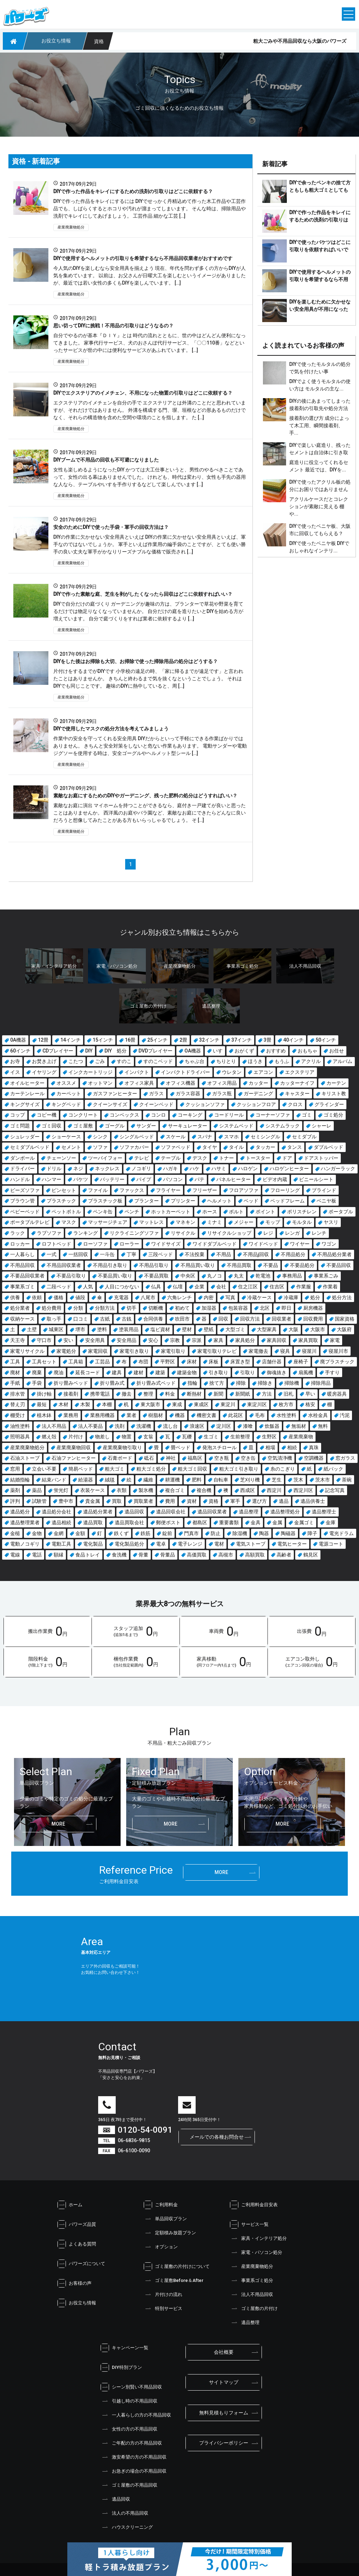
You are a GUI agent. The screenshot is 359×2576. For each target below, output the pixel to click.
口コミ (80, 1319)
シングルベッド (137, 1136)
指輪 (192, 1383)
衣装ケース (92, 1490)
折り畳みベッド (71, 1383)
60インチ (20, 1051)
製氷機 (145, 1490)
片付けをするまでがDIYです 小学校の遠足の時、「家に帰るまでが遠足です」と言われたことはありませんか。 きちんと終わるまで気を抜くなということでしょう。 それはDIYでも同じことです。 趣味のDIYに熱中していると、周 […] (148, 678)
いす (218, 1051)
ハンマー (51, 1179)
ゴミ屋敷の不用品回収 (129, 2485)
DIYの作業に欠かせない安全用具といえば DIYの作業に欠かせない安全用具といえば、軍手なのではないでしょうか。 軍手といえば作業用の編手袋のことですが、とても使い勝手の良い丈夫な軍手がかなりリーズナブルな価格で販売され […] (149, 544)
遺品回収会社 (170, 1511)
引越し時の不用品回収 (129, 2401)
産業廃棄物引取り (122, 1447)
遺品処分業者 (98, 1511)
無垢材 (298, 1426)
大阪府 (344, 1329)
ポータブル (340, 1211)
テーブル (171, 1158)
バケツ (80, 1179)
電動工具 (61, 1544)
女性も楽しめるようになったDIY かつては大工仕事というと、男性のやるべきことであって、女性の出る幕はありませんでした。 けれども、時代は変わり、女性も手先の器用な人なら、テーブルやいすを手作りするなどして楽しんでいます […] (149, 477)
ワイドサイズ (166, 1244)
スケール (175, 1136)
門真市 (191, 1533)
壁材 (187, 1329)
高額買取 (255, 1555)
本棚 (107, 1404)
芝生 (277, 1480)
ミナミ (214, 1222)
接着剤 (70, 1394)
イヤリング (44, 1072)
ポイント (265, 1211)
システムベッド (236, 1126)
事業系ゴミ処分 (251, 2280)
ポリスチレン (302, 1211)
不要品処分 (302, 1265)
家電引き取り (134, 1351)
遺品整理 (248, 1511)
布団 (143, 1361)
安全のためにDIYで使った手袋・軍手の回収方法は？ (111, 527)
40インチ (293, 1040)
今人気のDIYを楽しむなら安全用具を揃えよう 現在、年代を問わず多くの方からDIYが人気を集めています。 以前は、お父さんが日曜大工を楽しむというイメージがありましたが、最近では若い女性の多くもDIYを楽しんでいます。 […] (149, 275)
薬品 (37, 1490)
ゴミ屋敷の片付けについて (177, 2266)
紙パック (333, 1469)
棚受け (17, 1415)
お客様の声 (74, 2283)
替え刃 (17, 1404)
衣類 (122, 1490)
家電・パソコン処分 (256, 2252)
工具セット (44, 1361)
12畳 (43, 1040)
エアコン (263, 1072)
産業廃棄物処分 (70, 227)
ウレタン (232, 1072)
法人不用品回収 (251, 2294)
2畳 (183, 1040)
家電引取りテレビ (217, 1351)
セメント (71, 1147)
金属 (277, 1522)
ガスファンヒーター (115, 1093)
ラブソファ (49, 1233)
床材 (192, 1361)
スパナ (204, 1136)
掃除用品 (321, 1383)
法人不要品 (90, 1426)
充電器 (121, 1297)
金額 (80, 1533)
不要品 (270, 1265)
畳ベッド (180, 1447)
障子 (312, 1533)
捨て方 (216, 1383)
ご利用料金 (161, 2205)
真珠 (314, 1447)
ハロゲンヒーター (289, 1168)
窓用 (15, 1469)
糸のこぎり (282, 1469)
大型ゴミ (235, 1329)
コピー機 (46, 1115)
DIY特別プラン (121, 2367)
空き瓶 (221, 1458)
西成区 (247, 1490)
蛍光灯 (61, 1490)
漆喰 (248, 1426)
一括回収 (78, 1254)
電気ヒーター (292, 1544)
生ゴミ (211, 1436)
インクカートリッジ (90, 1072)
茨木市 (322, 1480)
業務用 (70, 1415)
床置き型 (240, 1361)
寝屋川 (309, 1351)
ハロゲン (248, 1168)
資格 (213, 1501)
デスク (199, 1158)
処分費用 (51, 1308)
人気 (88, 1286)
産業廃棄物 (301, 1436)
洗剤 (119, 1426)
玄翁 (148, 1436)
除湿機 (239, 1533)
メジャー (243, 1222)
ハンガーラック (338, 1168)
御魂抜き (276, 1372)
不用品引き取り (110, 1265)
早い (310, 1394)
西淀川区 (303, 1490)
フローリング (285, 1190)
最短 (42, 1404)
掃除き (265, 1383)
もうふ (282, 1061)
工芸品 (102, 1361)
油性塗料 (20, 1426)
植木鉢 (44, 1415)
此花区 (235, 1415)
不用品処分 (293, 1254)
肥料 (197, 1480)
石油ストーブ (25, 1458)
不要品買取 (156, 1276)
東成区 (201, 1404)
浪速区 (197, 1426)
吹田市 (182, 1319)
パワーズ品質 (76, 2224)
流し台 (170, 1426)
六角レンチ (179, 1297)
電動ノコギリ (25, 1544)
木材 (63, 1404)
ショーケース (66, 1136)
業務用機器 (102, 1415)
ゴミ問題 (20, 1126)
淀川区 (223, 1426)
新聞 (218, 1394)
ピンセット (64, 1190)
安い (68, 1340)
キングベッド (66, 1104)
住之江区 (248, 1286)
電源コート (331, 1544)
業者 (131, 1415)
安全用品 (126, 1340)
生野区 (269, 1436)
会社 (221, 1286)
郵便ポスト (168, 1522)
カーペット (68, 1093)
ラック (17, 1233)
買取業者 (143, 1501)
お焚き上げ (44, 1061)
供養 (15, 1297)
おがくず (244, 1051)
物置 (126, 1436)
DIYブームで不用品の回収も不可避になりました (106, 460)
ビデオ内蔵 (275, 1179)
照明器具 (20, 1436)
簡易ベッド (80, 1469)
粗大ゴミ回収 (192, 1469)
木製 (85, 1404)
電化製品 (93, 1544)
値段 (80, 1297)
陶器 (264, 1533)
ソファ (100, 1147)
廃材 (15, 1372)
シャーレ (321, 1126)
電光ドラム (341, 1533)
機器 (180, 1415)
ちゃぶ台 (194, 1061)
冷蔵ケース (259, 1297)
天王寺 (17, 1340)
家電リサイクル (27, 1351)
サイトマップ (223, 2382)
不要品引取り (71, 1276)
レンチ (319, 1233)
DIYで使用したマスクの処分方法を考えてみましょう (111, 728)
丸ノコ (214, 1276)
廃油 (58, 1372)
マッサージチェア (107, 1222)
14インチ (70, 1040)
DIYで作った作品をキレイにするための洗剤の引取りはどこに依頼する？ (133, 191)
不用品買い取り (198, 1265)
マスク (68, 1222)
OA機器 (192, 1051)
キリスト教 (333, 1093)
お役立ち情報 (76, 2303)
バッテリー (112, 1179)
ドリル (54, 1168)
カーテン (336, 1083)
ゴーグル (114, 1126)
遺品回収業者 (212, 1511)
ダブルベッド (328, 1147)
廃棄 (37, 1372)
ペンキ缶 (103, 1211)
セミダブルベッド (29, 1147)
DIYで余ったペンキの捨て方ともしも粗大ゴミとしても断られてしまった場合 (320, 190)
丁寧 (131, 1254)
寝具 (285, 1351)
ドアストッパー (321, 1158)
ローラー (129, 1244)
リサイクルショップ (229, 1233)
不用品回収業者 (64, 1265)
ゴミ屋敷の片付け (254, 2308)
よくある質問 (76, 2244)
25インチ (157, 1040)
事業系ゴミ (22, 1286)
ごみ (100, 1061)
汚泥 (345, 1415)
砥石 (149, 1458)
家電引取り (173, 1351)
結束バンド (54, 1480)
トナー (226, 1158)
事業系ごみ (326, 1276)
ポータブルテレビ (29, 1222)
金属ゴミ (304, 1522)
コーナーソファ (273, 1115)
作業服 (303, 1286)
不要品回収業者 (27, 1276)
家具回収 (276, 1340)
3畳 (267, 1040)
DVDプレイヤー (155, 1051)
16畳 (130, 1040)
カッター (258, 1083)
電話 (37, 1555)
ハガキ (170, 1168)
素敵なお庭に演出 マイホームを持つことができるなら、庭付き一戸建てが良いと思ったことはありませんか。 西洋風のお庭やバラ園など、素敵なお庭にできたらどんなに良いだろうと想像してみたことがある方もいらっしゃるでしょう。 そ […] (149, 813)
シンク (100, 1136)
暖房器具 (337, 1394)
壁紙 (209, 1329)
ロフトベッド (56, 1244)
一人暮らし (22, 1254)
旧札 (288, 1394)
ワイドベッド (263, 1244)
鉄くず (121, 1533)
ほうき (255, 1061)
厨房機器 (313, 1308)
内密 (209, 1297)
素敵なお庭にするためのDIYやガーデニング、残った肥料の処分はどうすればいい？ (145, 795)
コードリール (229, 1115)
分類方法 (105, 1308)
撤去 (126, 1394)
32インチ (209, 1040)
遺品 (284, 1501)
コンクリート (83, 1115)
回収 (223, 1319)
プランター (146, 1201)
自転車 (221, 1480)
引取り (247, 1372)
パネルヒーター (233, 1179)
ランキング (85, 1233)
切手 (131, 1308)
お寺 (15, 1061)
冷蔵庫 (291, 1297)
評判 (15, 1501)
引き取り (218, 1372)
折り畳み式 (112, 1383)
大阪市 (317, 1329)
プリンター (183, 1201)
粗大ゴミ (114, 1469)
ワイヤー (300, 1244)
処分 (315, 1297)
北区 (265, 1308)
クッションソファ (205, 1104)
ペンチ (131, 1211)
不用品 (223, 1254)
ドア (287, 1158)
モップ (272, 1222)
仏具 (156, 1286)
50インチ (326, 1040)
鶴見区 (310, 1555)
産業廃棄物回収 (73, 1447)
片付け (75, 1436)
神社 (171, 1458)
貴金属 (92, 1501)
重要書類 (229, 1522)
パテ (199, 1179)
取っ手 (54, 1319)
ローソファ (95, 1244)
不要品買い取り (115, 1276)
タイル (236, 1147)
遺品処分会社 (56, 1511)
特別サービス (163, 2308)
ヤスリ (331, 1222)
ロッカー (20, 1244)
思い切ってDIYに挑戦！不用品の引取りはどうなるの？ (113, 325)
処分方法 (342, 1297)
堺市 (80, 1329)
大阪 (293, 1329)
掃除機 (291, 1383)
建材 (138, 1372)
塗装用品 (128, 1329)
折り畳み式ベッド (156, 1383)
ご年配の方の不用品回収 (131, 2443)
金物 (37, 1533)
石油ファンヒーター (74, 1458)
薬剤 (15, 1490)
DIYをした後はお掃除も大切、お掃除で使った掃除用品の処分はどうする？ (135, 661)
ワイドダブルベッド (214, 1244)
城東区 (56, 1329)
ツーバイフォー (105, 1158)
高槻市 (225, 1555)
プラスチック (61, 1201)
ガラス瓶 (222, 1093)
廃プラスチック (337, 1361)
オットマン (100, 1083)
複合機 (204, 1490)
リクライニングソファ (134, 1233)
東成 (177, 1404)
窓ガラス (345, 1458)
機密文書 (206, 1415)
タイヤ (209, 1147)
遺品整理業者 (25, 1522)
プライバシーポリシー (223, 2443)
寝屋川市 (338, 1351)
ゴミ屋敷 (83, 1126)
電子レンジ (190, 1544)
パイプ (143, 1179)
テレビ (141, 1158)
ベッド (251, 1201)
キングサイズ (25, 1104)
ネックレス (107, 1168)
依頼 (37, 1297)
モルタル (302, 1222)
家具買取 (308, 1340)
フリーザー (204, 1190)
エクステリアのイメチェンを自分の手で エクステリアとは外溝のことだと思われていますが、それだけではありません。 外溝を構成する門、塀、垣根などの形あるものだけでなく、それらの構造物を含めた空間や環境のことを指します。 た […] (149, 410)
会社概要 (223, 2352)
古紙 (105, 1319)
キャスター (297, 1093)
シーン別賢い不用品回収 (131, 2387)
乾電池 (263, 1276)
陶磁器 (288, 1533)
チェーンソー (61, 1158)
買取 (117, 1501)
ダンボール (22, 1158)
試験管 (39, 1501)
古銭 (126, 1319)
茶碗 (347, 1480)
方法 (267, 1394)
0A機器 (18, 1040)
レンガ (292, 1233)
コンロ (158, 1115)
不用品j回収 (256, 1254)
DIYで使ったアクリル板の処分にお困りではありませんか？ (320, 489)
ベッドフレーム (287, 1201)
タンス (294, 1147)
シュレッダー (25, 1136)
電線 (15, 1555)
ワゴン (328, 1244)
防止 (216, 1533)
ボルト (236, 1211)
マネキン (185, 1222)
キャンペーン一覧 (124, 2348)
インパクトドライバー (185, 1072)
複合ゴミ (175, 1490)
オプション (161, 2247)
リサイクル (183, 1233)
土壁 (32, 1329)
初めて (182, 1308)
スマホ (231, 1136)
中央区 (188, 1276)
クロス (295, 1104)
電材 (219, 1544)
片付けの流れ (163, 2294)
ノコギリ (141, 1168)
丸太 (239, 1276)
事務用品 (292, 1276)
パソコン (173, 1179)
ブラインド (324, 1190)
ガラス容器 (188, 1093)
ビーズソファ (25, 1190)
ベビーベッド (25, 1211)
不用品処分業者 (334, 1254)
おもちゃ (307, 1051)
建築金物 (187, 1372)
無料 (323, 1426)
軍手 (235, 1501)
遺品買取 (93, 1522)
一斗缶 (107, 1254)
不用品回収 (22, 1265)
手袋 (37, 1383)
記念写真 (335, 1490)
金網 (58, 1533)
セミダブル (304, 1136)
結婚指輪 (20, 1480)
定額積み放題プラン (170, 2233)
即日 (286, 1308)
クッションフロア (256, 1104)
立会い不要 (44, 1469)
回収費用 (313, 1319)
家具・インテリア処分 (258, 2238)
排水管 (17, 1394)
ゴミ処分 (333, 1115)
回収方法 (250, 1319)
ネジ (78, 1168)
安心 (153, 1340)
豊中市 (66, 1501)
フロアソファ (243, 1190)
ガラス (156, 1093)
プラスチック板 (105, 1201)
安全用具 (95, 1340)
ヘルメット (219, 1201)
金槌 (15, 1533)
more (58, 1824)
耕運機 (172, 1480)
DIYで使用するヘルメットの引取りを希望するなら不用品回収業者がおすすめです (142, 258)
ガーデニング (258, 1093)
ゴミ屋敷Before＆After (173, 2280)
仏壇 (178, 1286)
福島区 (195, 1458)
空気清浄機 (279, 1458)
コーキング (190, 1115)
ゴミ (307, 1115)
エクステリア (299, 1072)
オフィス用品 (222, 1083)
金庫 (331, 1522)
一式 (51, 1254)
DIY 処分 (115, 1051)
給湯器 (85, 1480)
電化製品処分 (129, 1544)
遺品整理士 (324, 1511)
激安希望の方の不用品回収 (134, 2457)
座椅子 (300, 1361)
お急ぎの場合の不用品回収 (134, 2471)
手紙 (15, 1383)
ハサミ (218, 1168)
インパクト (136, 1072)
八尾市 (148, 1297)
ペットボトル (66, 1211)
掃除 (241, 1383)
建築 (160, 1372)
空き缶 (248, 1458)
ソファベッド (175, 1147)
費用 (170, 1501)
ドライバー (22, 1168)
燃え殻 (49, 1436)
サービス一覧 (249, 2224)
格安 (310, 1404)
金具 (255, 1522)
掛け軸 (44, 1394)
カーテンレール (27, 1093)
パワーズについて (81, 2264)
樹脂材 (155, 1415)
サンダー (146, 1126)
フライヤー (168, 1190)
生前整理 (240, 1436)
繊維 (148, 1480)
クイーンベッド (156, 1104)
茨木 (298, 1480)
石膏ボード (120, 1458)
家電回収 (98, 1351)
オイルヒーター (27, 1083)
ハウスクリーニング (127, 2527)
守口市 (44, 1340)
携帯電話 (100, 1394)
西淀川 (274, 1490)
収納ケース (22, 1319)
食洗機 (119, 1555)
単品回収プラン (165, 2219)
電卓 (161, 1544)
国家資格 (344, 1319)
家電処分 (66, 1351)
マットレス (151, 1222)
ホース (209, 1211)
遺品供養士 (312, 1501)
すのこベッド (158, 1061)
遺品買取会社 (129, 1522)
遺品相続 (61, 1522)
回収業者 (281, 1319)
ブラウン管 (22, 1201)
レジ (268, 1233)
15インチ (103, 1040)
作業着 (330, 1286)
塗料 (102, 1329)
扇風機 (305, 1372)
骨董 (143, 1555)
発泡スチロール (219, 1447)
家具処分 (245, 1340)
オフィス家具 (139, 1083)
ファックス (132, 1190)
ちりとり (226, 1061)
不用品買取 (239, 1265)
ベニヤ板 (326, 1201)
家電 (335, 1340)
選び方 (259, 1501)
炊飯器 (272, 1426)
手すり (332, 1372)
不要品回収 (338, 1265)
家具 (218, 1340)
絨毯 (110, 1480)
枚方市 (286, 1404)
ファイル (98, 1190)
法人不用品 (54, 1426)
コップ (17, 1115)
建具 (117, 1372)
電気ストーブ (250, 1544)
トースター (258, 1158)
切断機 (155, 1308)
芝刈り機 (250, 1480)
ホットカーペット (170, 1211)
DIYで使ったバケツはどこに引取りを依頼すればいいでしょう (320, 249)
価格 (58, 1297)
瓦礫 (187, 1436)
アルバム (342, 1061)
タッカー (265, 1147)
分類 (78, 1308)
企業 (199, 1286)
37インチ (241, 1040)
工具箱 (75, 1361)
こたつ (75, 1061)
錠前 (167, 1533)
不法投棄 (194, 1254)
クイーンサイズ (110, 1104)
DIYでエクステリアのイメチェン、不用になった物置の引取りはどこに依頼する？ (142, 393)
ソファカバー (134, 1147)
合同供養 (153, 1319)
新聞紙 (242, 1394)
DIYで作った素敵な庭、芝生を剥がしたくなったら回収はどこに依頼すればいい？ (142, 594)
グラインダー (329, 1104)
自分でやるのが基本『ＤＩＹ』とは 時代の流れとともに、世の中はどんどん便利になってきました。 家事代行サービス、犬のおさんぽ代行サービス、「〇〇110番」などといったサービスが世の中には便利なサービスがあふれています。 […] (149, 343)
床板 (213, 1361)
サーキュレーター (187, 1126)
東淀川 (228, 1404)
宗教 (175, 1340)
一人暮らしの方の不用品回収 (136, 2415)
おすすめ (276, 1051)
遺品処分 (20, 1511)
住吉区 (277, 1286)
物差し (102, 1436)
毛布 (260, 1415)
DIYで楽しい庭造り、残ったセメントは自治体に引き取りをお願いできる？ (320, 452)
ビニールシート (316, 1179)
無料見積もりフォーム (223, 2412)
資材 (192, 1501)
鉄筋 (145, 1533)
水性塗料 (286, 1415)
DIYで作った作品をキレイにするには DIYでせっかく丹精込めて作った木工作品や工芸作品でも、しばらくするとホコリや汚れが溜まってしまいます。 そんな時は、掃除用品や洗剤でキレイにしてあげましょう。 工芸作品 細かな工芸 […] (149, 208)
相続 (292, 1447)
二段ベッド (59, 1286)
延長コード (87, 1372)
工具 (15, 1361)
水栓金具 (318, 1415)
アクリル (311, 1061)
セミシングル (265, 1136)
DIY (89, 1051)
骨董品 (167, 1555)
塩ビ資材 (160, 1329)
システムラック (282, 1126)
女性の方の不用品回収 (129, 2429)
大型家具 (267, 1329)
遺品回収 (134, 1511)
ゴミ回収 (51, 1126)
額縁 (58, 1555)
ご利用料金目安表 (254, 2205)
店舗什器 (272, 1361)
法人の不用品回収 (124, 2513)
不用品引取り (154, 1265)
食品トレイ (87, 1555)
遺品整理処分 (285, 1511)
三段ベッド (160, 1254)
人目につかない (122, 1286)
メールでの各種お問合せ (217, 2137)
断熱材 (194, 1394)
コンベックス (124, 1115)
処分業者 (20, 1308)
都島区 (199, 1522)
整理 (148, 1394)
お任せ (336, 1051)
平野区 (167, 1361)
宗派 (197, 1340)
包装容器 (238, 1308)
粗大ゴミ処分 (151, 1469)
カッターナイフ (297, 1083)
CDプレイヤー (57, 1051)
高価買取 (196, 1555)
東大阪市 (150, 1404)
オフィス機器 (180, 1083)
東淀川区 (257, 1404)
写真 (230, 1297)
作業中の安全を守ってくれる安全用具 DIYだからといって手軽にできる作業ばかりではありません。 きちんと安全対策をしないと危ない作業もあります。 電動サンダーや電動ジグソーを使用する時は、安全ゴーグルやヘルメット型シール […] (150, 746)
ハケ (194, 1168)
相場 (270, 1447)
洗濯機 (143, 1426)
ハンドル (20, 1179)
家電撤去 (258, 1351)
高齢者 (284, 1555)
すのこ (124, 1061)
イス (15, 1072)
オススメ (66, 1083)
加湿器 (209, 1308)
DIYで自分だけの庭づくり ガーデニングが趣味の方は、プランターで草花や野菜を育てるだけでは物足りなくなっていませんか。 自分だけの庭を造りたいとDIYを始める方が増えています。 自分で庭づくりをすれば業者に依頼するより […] (148, 611)
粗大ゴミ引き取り (238, 1469)
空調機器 (314, 1458)
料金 (170, 1394)
